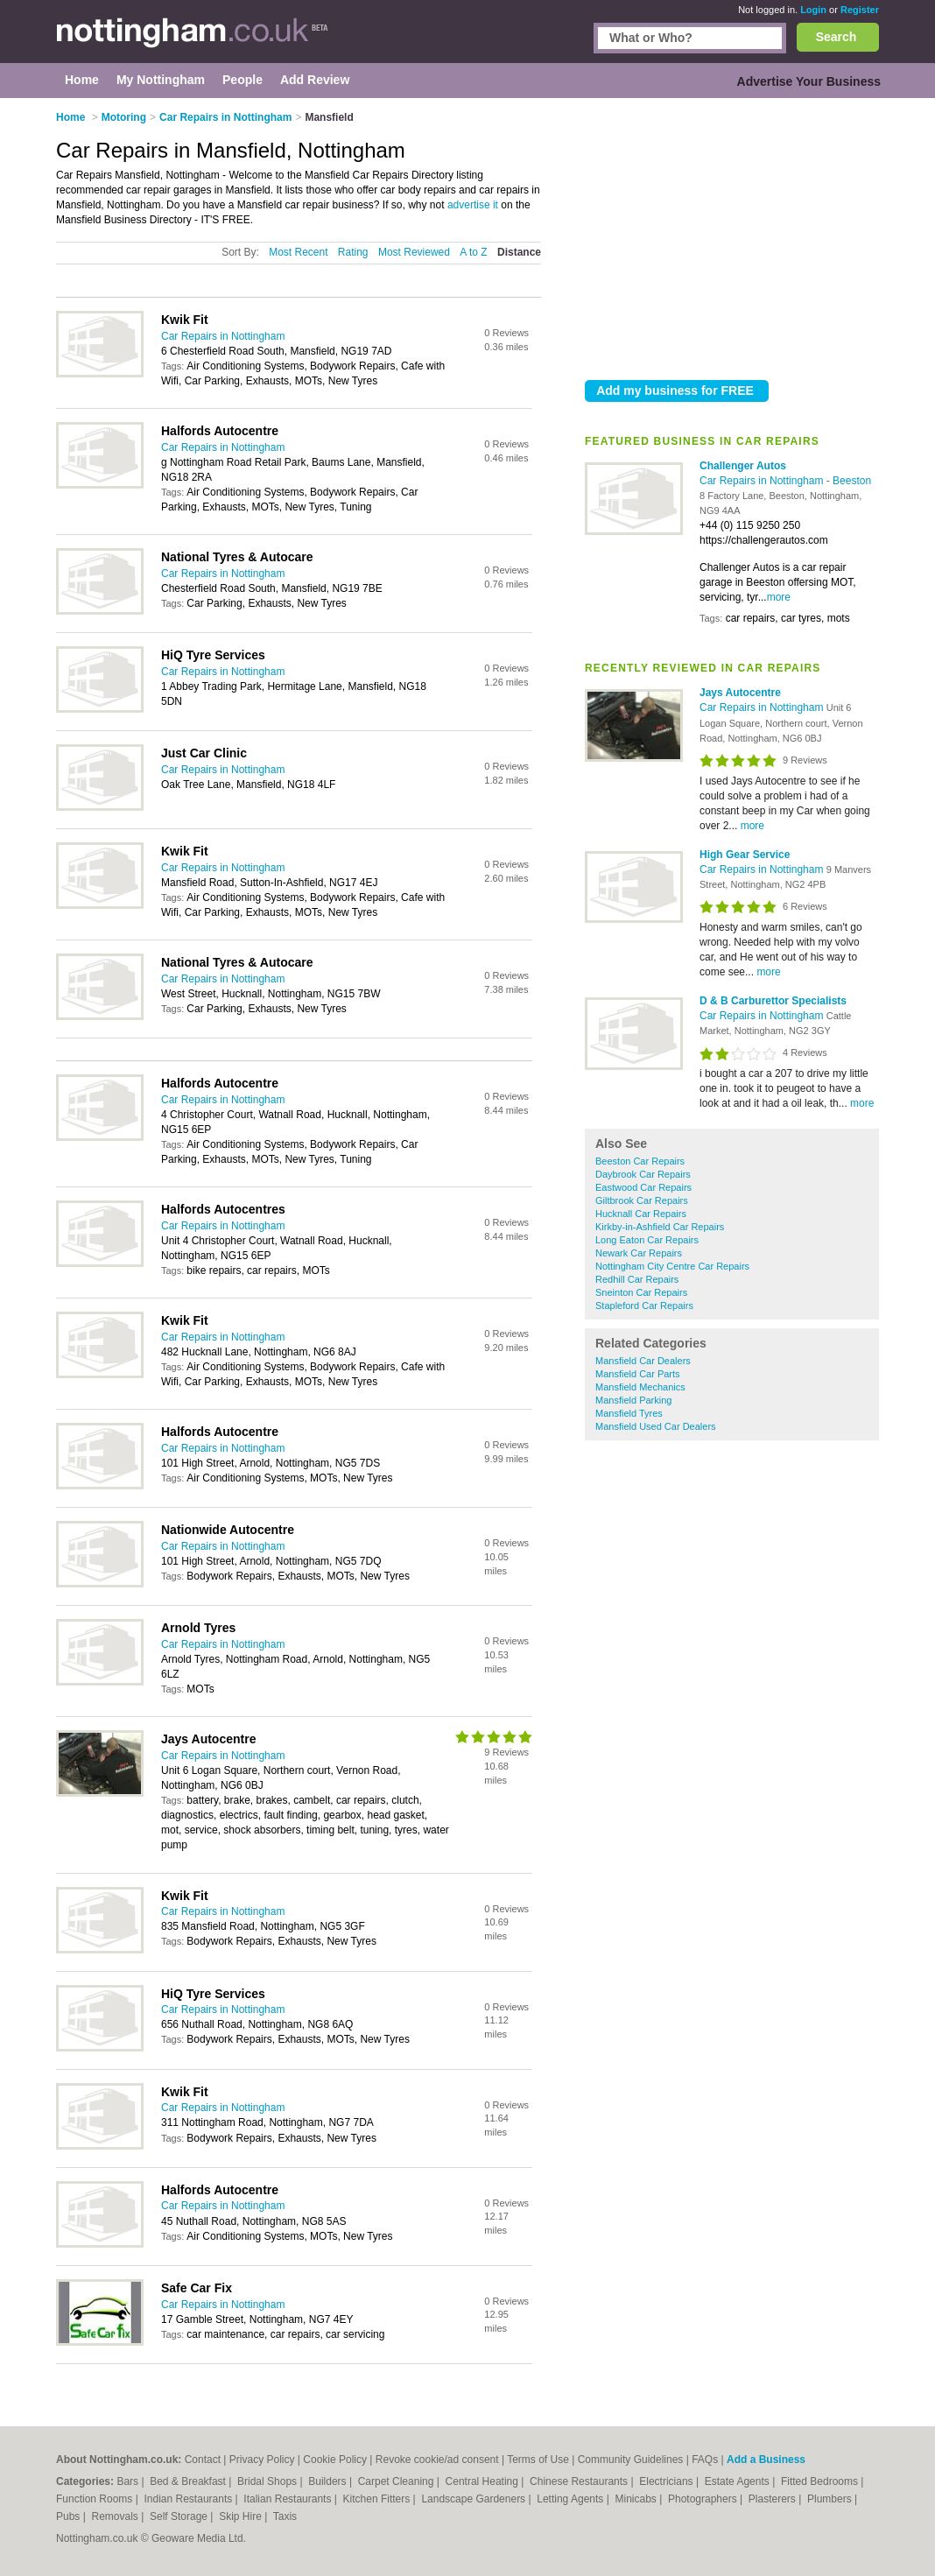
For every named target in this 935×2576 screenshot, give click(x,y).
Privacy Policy (262, 2459)
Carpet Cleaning (397, 2481)
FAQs (705, 2459)
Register (859, 9)
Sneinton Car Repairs (641, 1292)
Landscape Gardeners (474, 2499)
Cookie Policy (335, 2459)
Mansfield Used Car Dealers (655, 1426)
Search (836, 37)
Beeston (852, 481)
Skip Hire (241, 2516)
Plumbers (830, 2499)
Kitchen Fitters (378, 2499)
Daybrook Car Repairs (643, 1174)
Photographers (704, 2499)
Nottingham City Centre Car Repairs (672, 1266)
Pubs (69, 2516)
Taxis (285, 2516)
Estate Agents (738, 2481)
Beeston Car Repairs (640, 1161)
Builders (328, 2481)
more (779, 597)
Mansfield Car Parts (637, 1374)
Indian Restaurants (190, 2499)
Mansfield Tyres (629, 1413)
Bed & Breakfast (189, 2481)
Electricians (667, 2481)
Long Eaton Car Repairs (647, 1240)
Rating (353, 252)
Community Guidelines (631, 2459)
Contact (203, 2459)
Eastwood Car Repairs (643, 1187)
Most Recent (298, 252)
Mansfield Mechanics (640, 1387)
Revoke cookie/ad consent (437, 2459)
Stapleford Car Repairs (644, 1305)
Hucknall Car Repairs (640, 1213)
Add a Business (766, 2459)
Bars (128, 2481)
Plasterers (773, 2499)
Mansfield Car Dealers (643, 1360)
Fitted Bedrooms (821, 2481)
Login (813, 9)
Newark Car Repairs (638, 1253)
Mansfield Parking (633, 1400)
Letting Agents (571, 2499)
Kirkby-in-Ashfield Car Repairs (659, 1226)
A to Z (473, 252)
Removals (116, 2516)
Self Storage (180, 2516)
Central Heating (484, 2481)
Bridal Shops (268, 2481)
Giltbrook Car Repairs (641, 1200)
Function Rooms (96, 2499)
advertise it (472, 205)
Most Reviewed (414, 252)
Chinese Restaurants (580, 2481)
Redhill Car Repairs (636, 1279)
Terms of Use (538, 2459)
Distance (519, 252)
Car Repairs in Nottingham (762, 481)
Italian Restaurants (288, 2499)
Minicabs (637, 2499)
